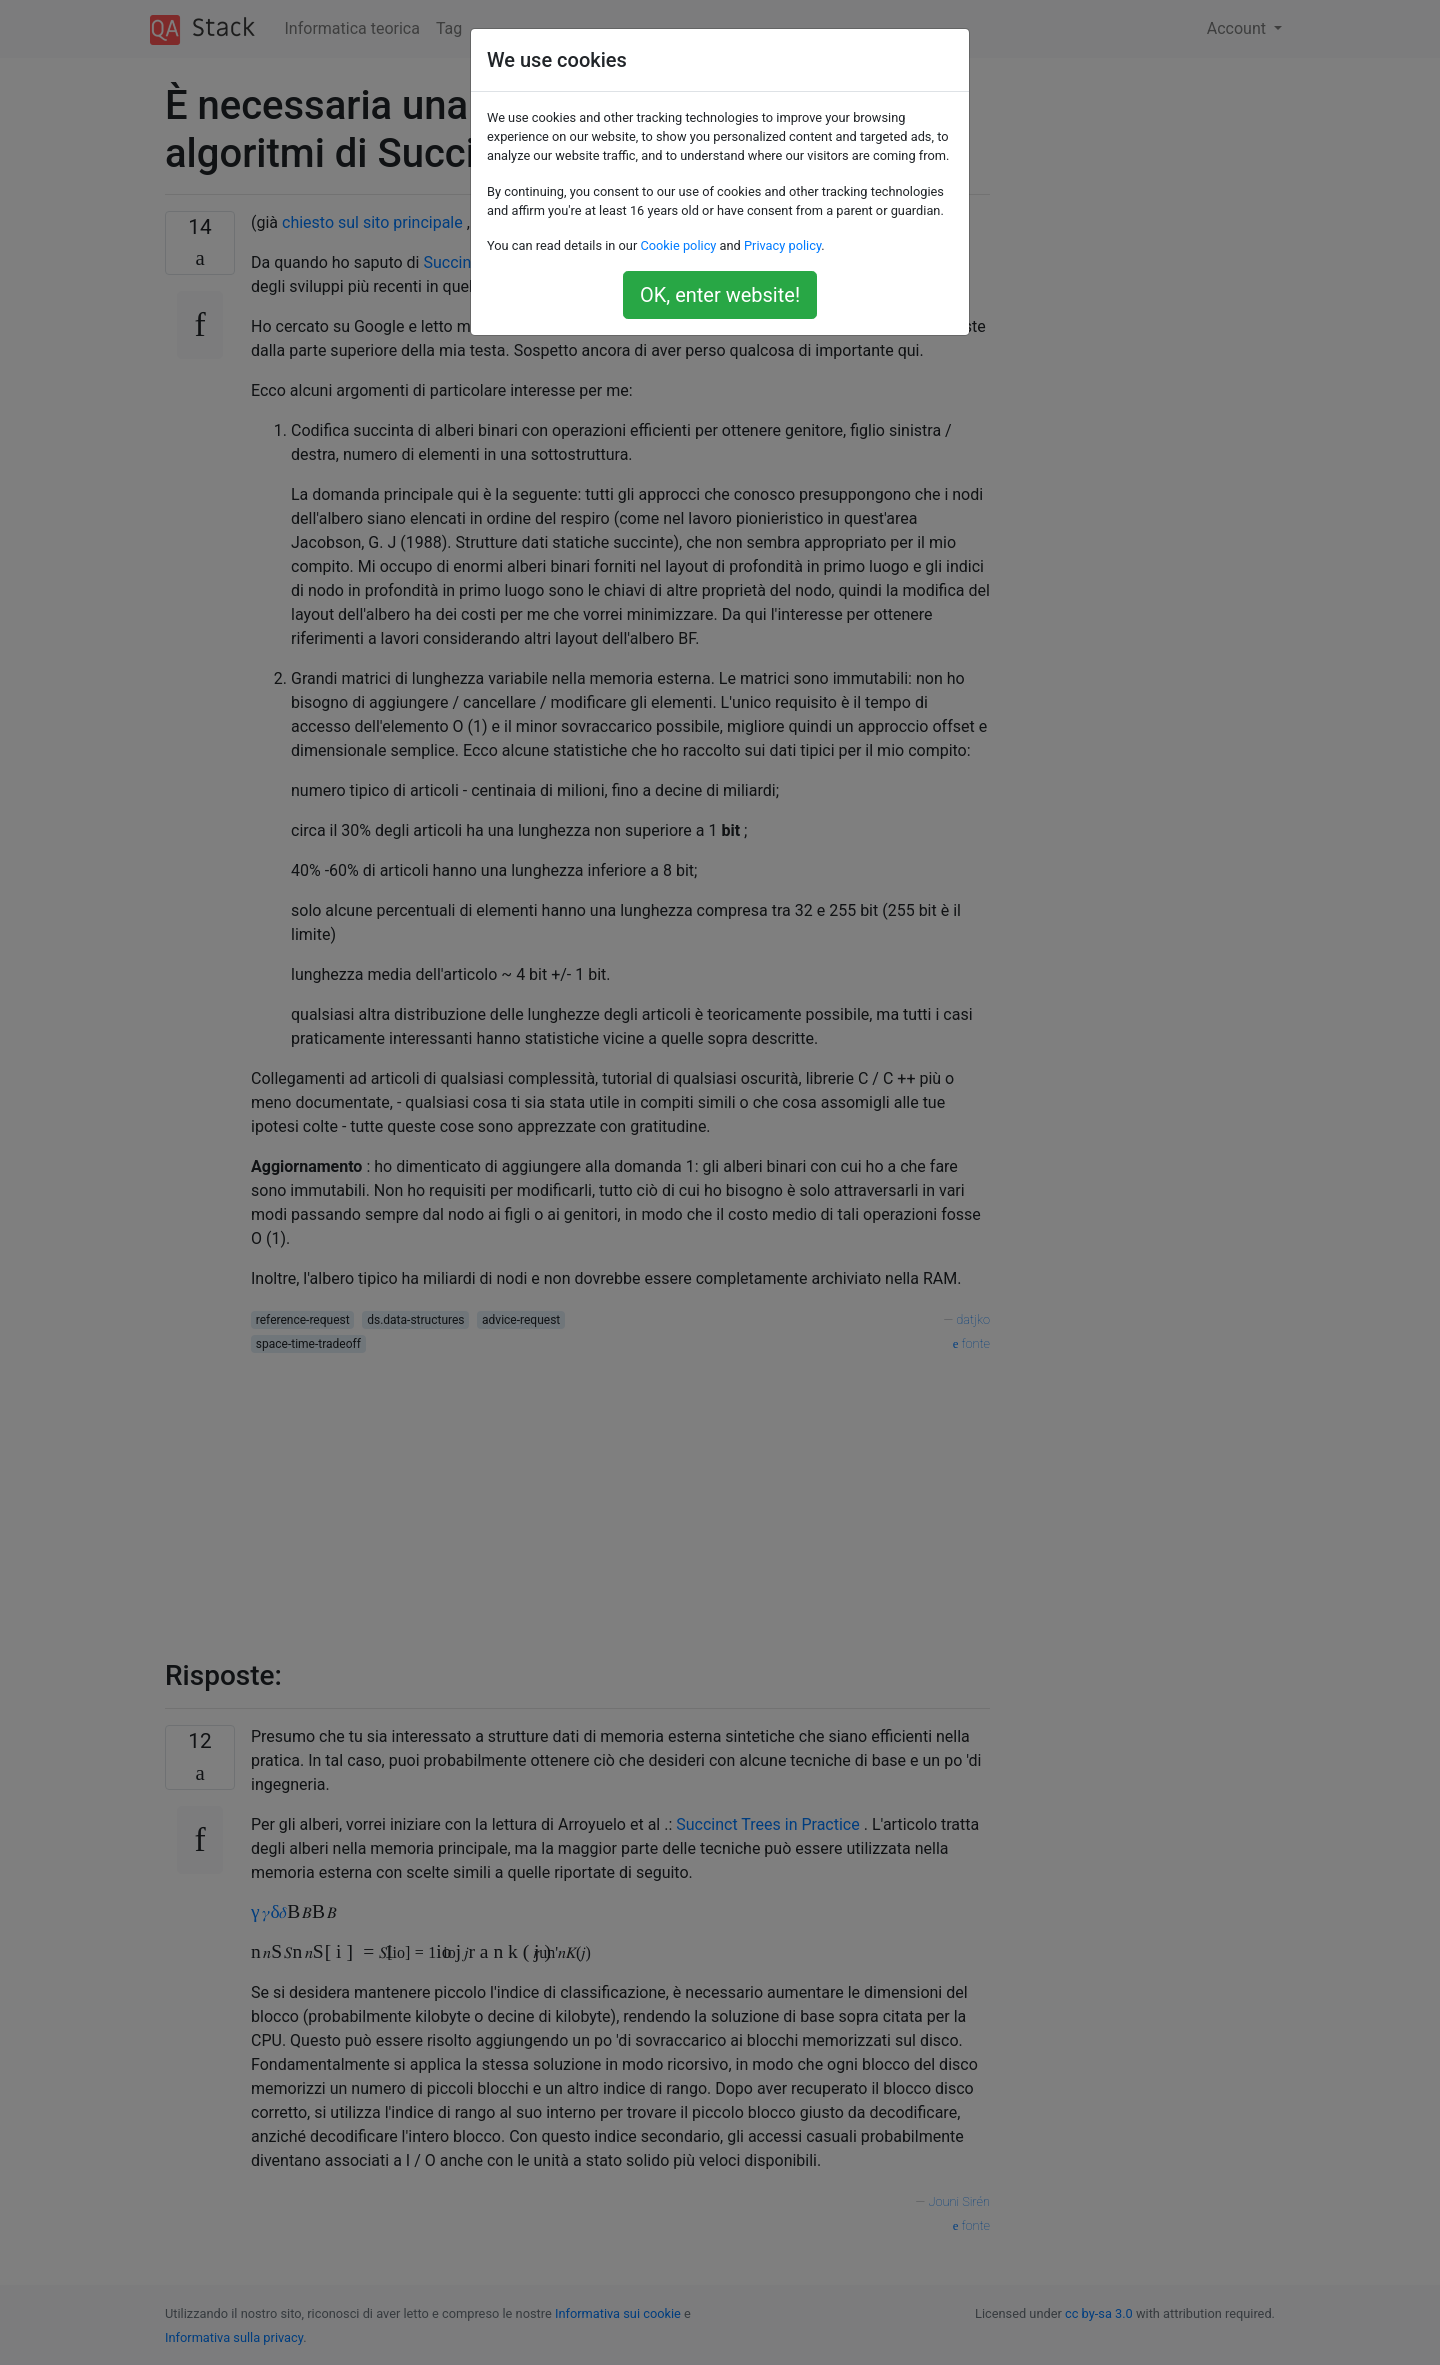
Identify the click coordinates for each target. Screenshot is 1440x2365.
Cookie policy (678, 245)
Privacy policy (782, 245)
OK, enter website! (720, 295)
